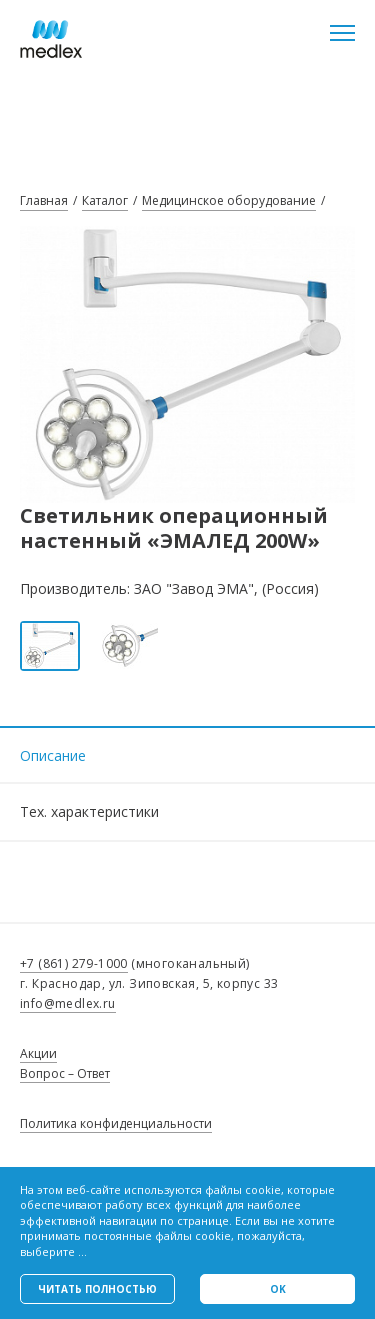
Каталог (105, 200)
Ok (278, 1289)
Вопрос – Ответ (65, 1073)
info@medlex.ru (68, 1003)
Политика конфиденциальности (116, 1123)
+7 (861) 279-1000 (74, 963)
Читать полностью (97, 1289)
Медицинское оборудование (229, 200)
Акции (38, 1053)
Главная (44, 200)
